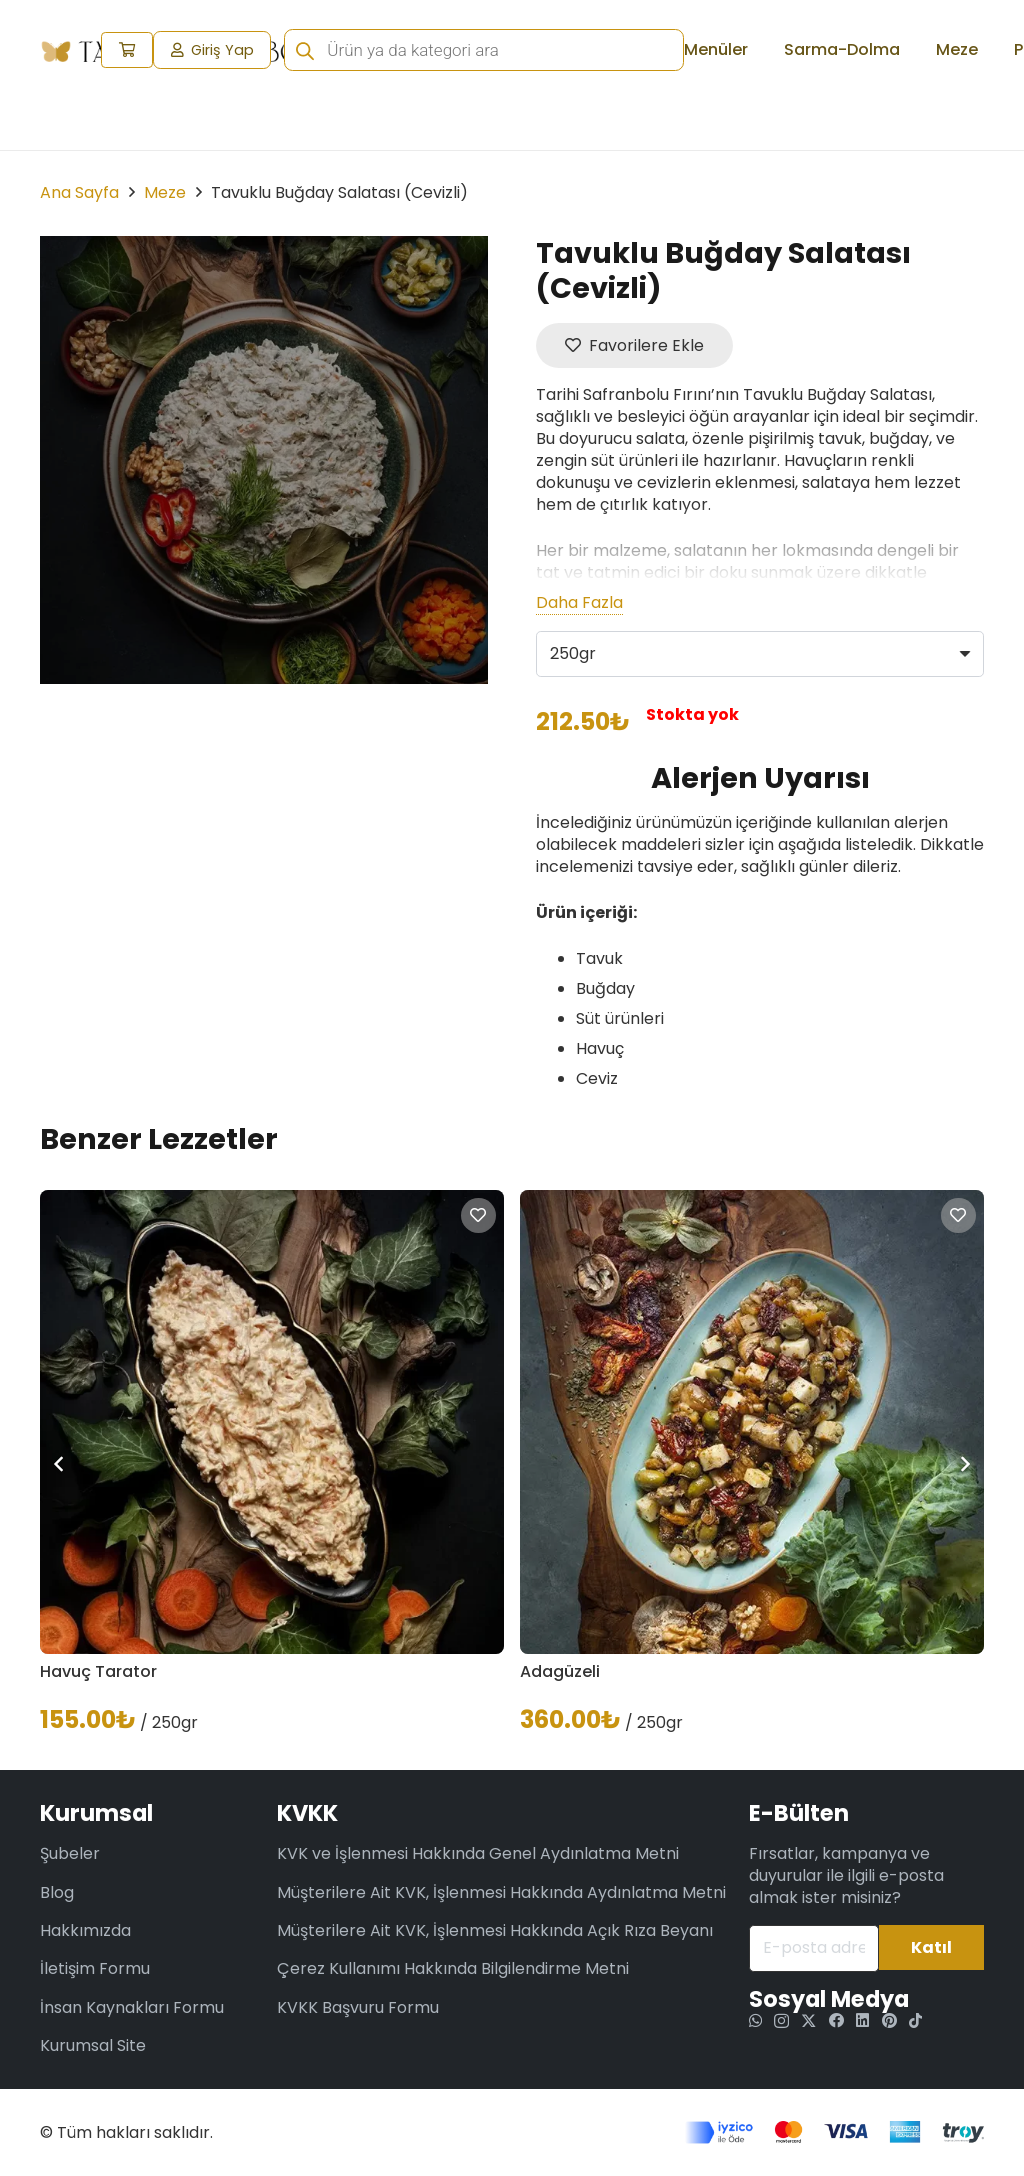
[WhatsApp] (755, 2020)
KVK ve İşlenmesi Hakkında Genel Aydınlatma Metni (478, 1853)
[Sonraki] (964, 1464)
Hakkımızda (85, 1930)
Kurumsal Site (93, 2045)
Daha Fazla (579, 603)
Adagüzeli (560, 1671)
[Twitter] (808, 2021)
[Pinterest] (889, 2020)
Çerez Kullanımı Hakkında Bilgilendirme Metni (453, 1968)
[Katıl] (931, 1947)
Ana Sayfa (79, 192)
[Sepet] (127, 50)
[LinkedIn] (862, 2020)
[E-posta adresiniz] (814, 1948)
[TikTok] (915, 2020)
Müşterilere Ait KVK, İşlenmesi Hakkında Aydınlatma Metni (501, 1892)
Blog (57, 1892)
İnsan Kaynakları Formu (132, 2007)
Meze (165, 192)
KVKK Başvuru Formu (358, 2007)
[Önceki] (60, 1464)
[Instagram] (781, 2021)
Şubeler (70, 1853)
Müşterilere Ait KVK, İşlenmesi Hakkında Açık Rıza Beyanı (495, 1930)
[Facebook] (836, 2020)
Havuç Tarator (98, 1671)
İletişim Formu (95, 1968)
